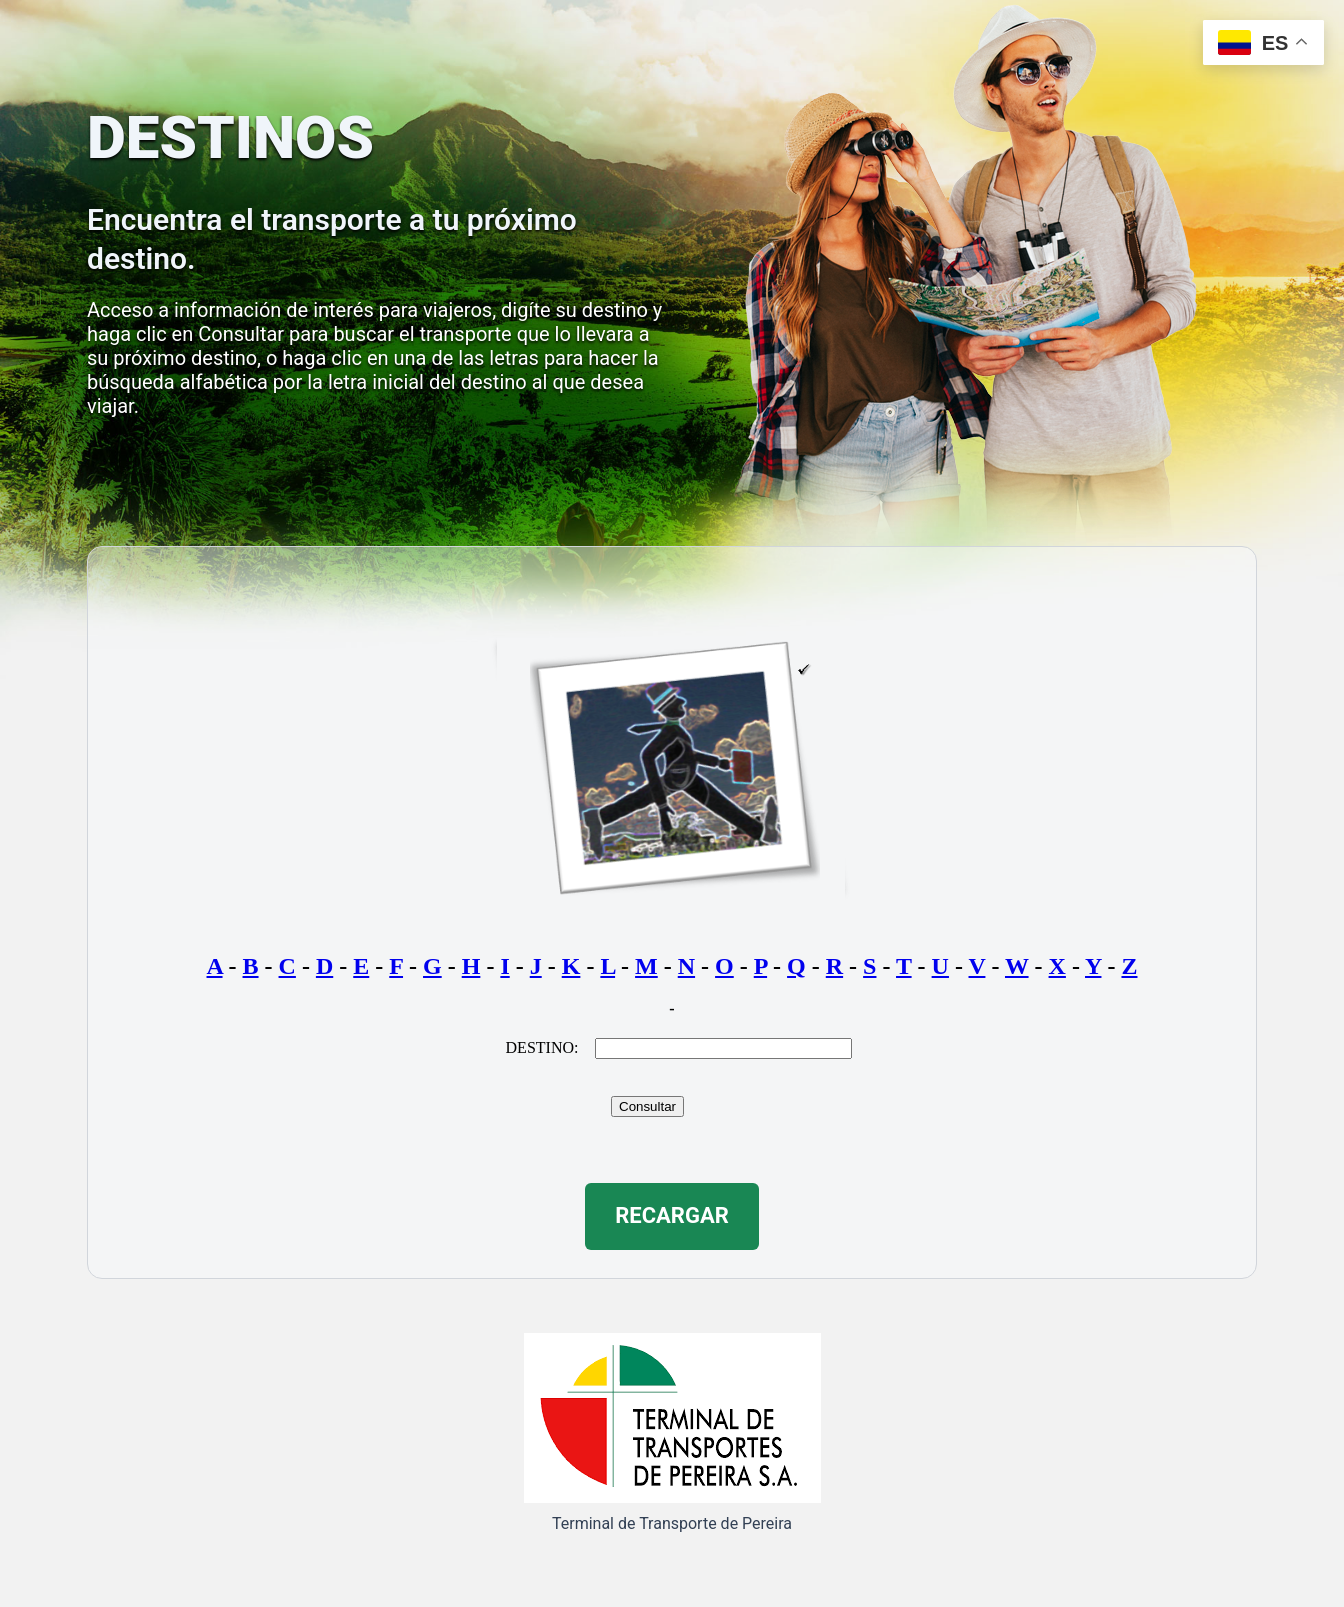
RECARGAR (672, 1215)
